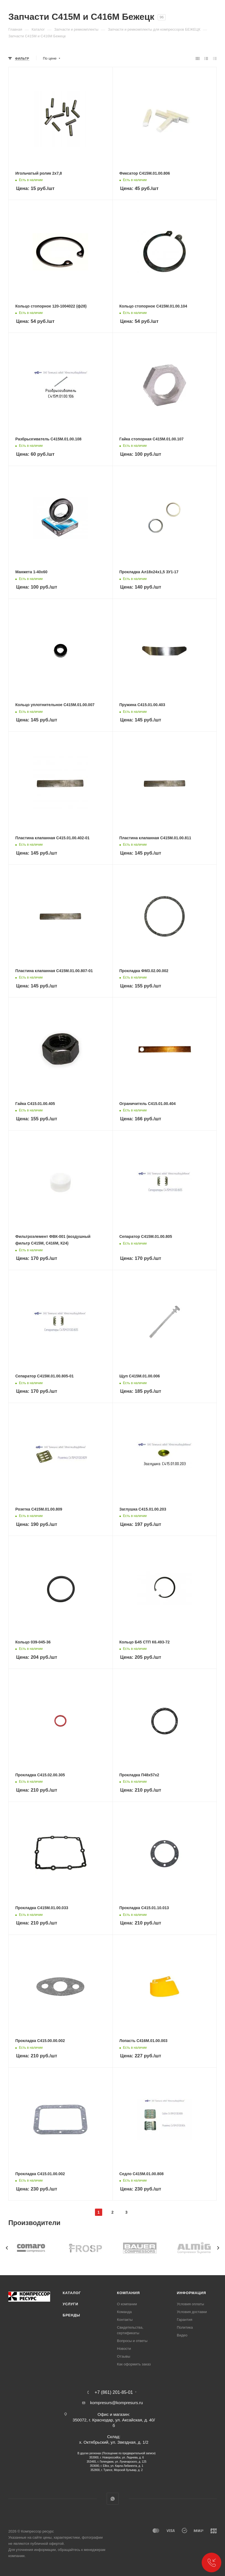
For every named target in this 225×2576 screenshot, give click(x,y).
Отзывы (123, 2356)
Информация (191, 2293)
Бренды (71, 2315)
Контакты (125, 2320)
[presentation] (7, 2247)
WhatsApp (113, 2499)
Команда (124, 2312)
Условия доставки (192, 2312)
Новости (124, 2348)
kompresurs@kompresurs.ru (116, 2402)
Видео (182, 2335)
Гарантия (184, 2320)
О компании (127, 2304)
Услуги (70, 2304)
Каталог (72, 2293)
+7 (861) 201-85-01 (114, 2392)
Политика (185, 2327)
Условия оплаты (190, 2304)
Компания (128, 2293)
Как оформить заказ (134, 2364)
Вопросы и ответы (132, 2341)
